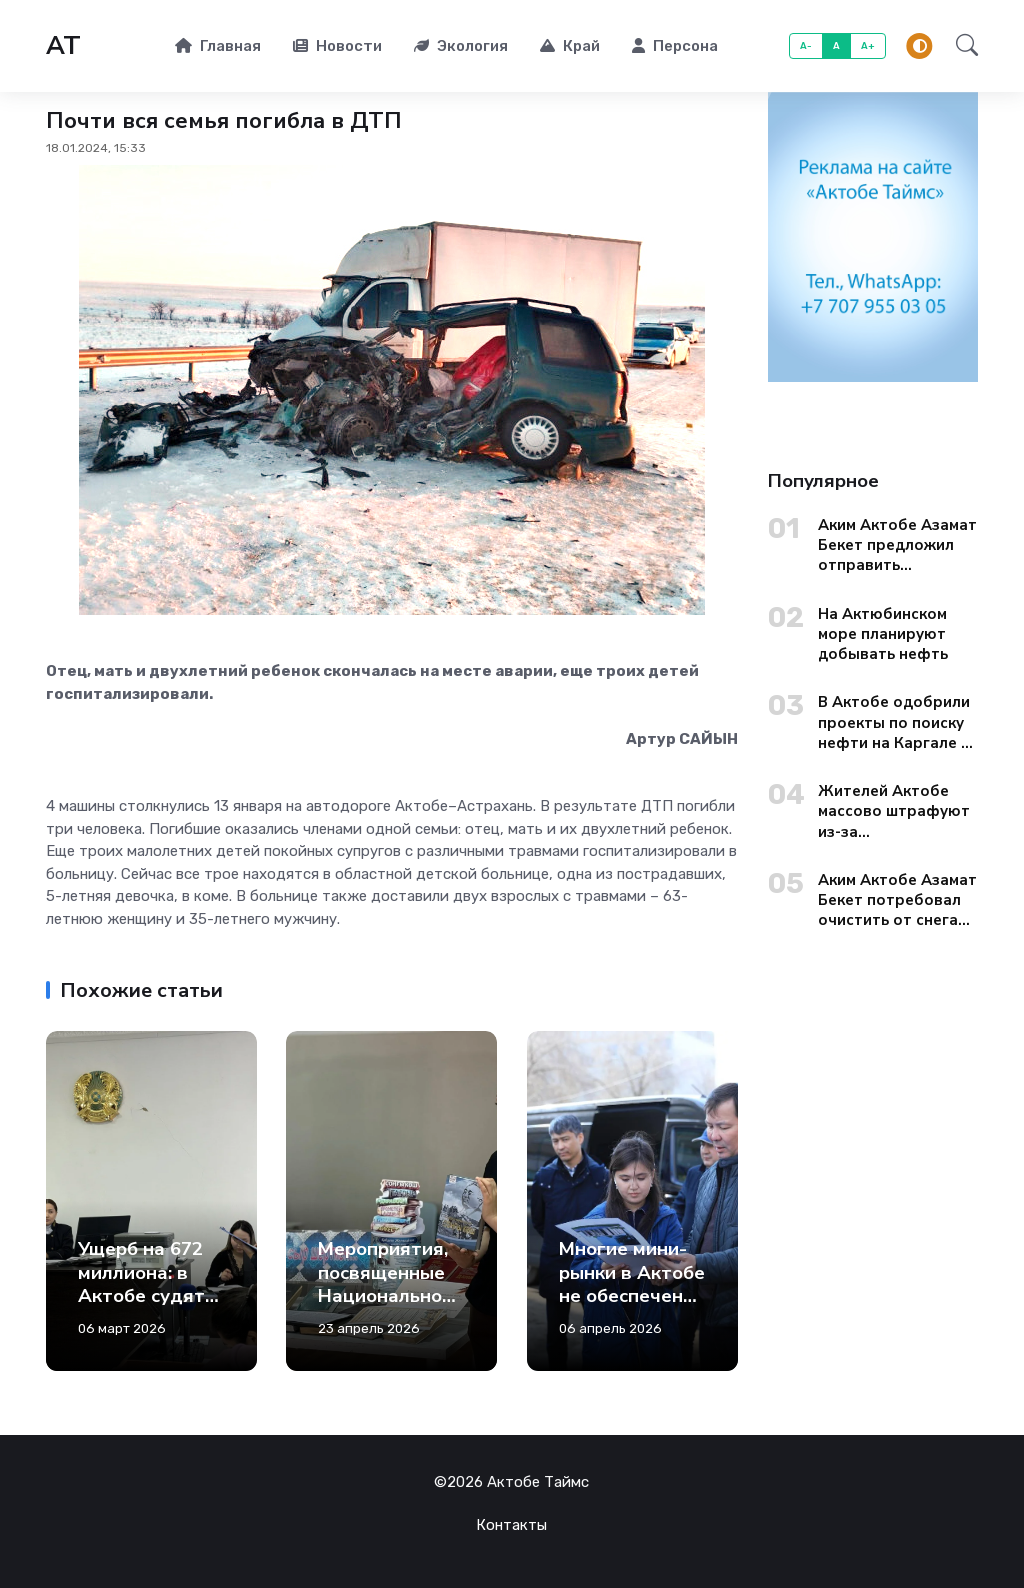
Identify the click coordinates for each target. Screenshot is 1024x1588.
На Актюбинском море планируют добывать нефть (883, 634)
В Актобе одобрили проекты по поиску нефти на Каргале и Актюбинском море (894, 722)
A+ (868, 45)
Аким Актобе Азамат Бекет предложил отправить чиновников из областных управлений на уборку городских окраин (897, 545)
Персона (675, 46)
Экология (461, 46)
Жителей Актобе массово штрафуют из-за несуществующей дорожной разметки (896, 811)
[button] (961, 45)
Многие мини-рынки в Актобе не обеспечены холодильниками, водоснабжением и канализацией (632, 1332)
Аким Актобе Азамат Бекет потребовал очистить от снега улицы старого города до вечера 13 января (897, 900)
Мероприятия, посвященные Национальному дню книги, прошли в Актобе (386, 1308)
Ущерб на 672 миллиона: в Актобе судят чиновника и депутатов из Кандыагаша (141, 1308)
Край (570, 46)
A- (806, 45)
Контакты (511, 1525)
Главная (218, 46)
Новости (337, 46)
